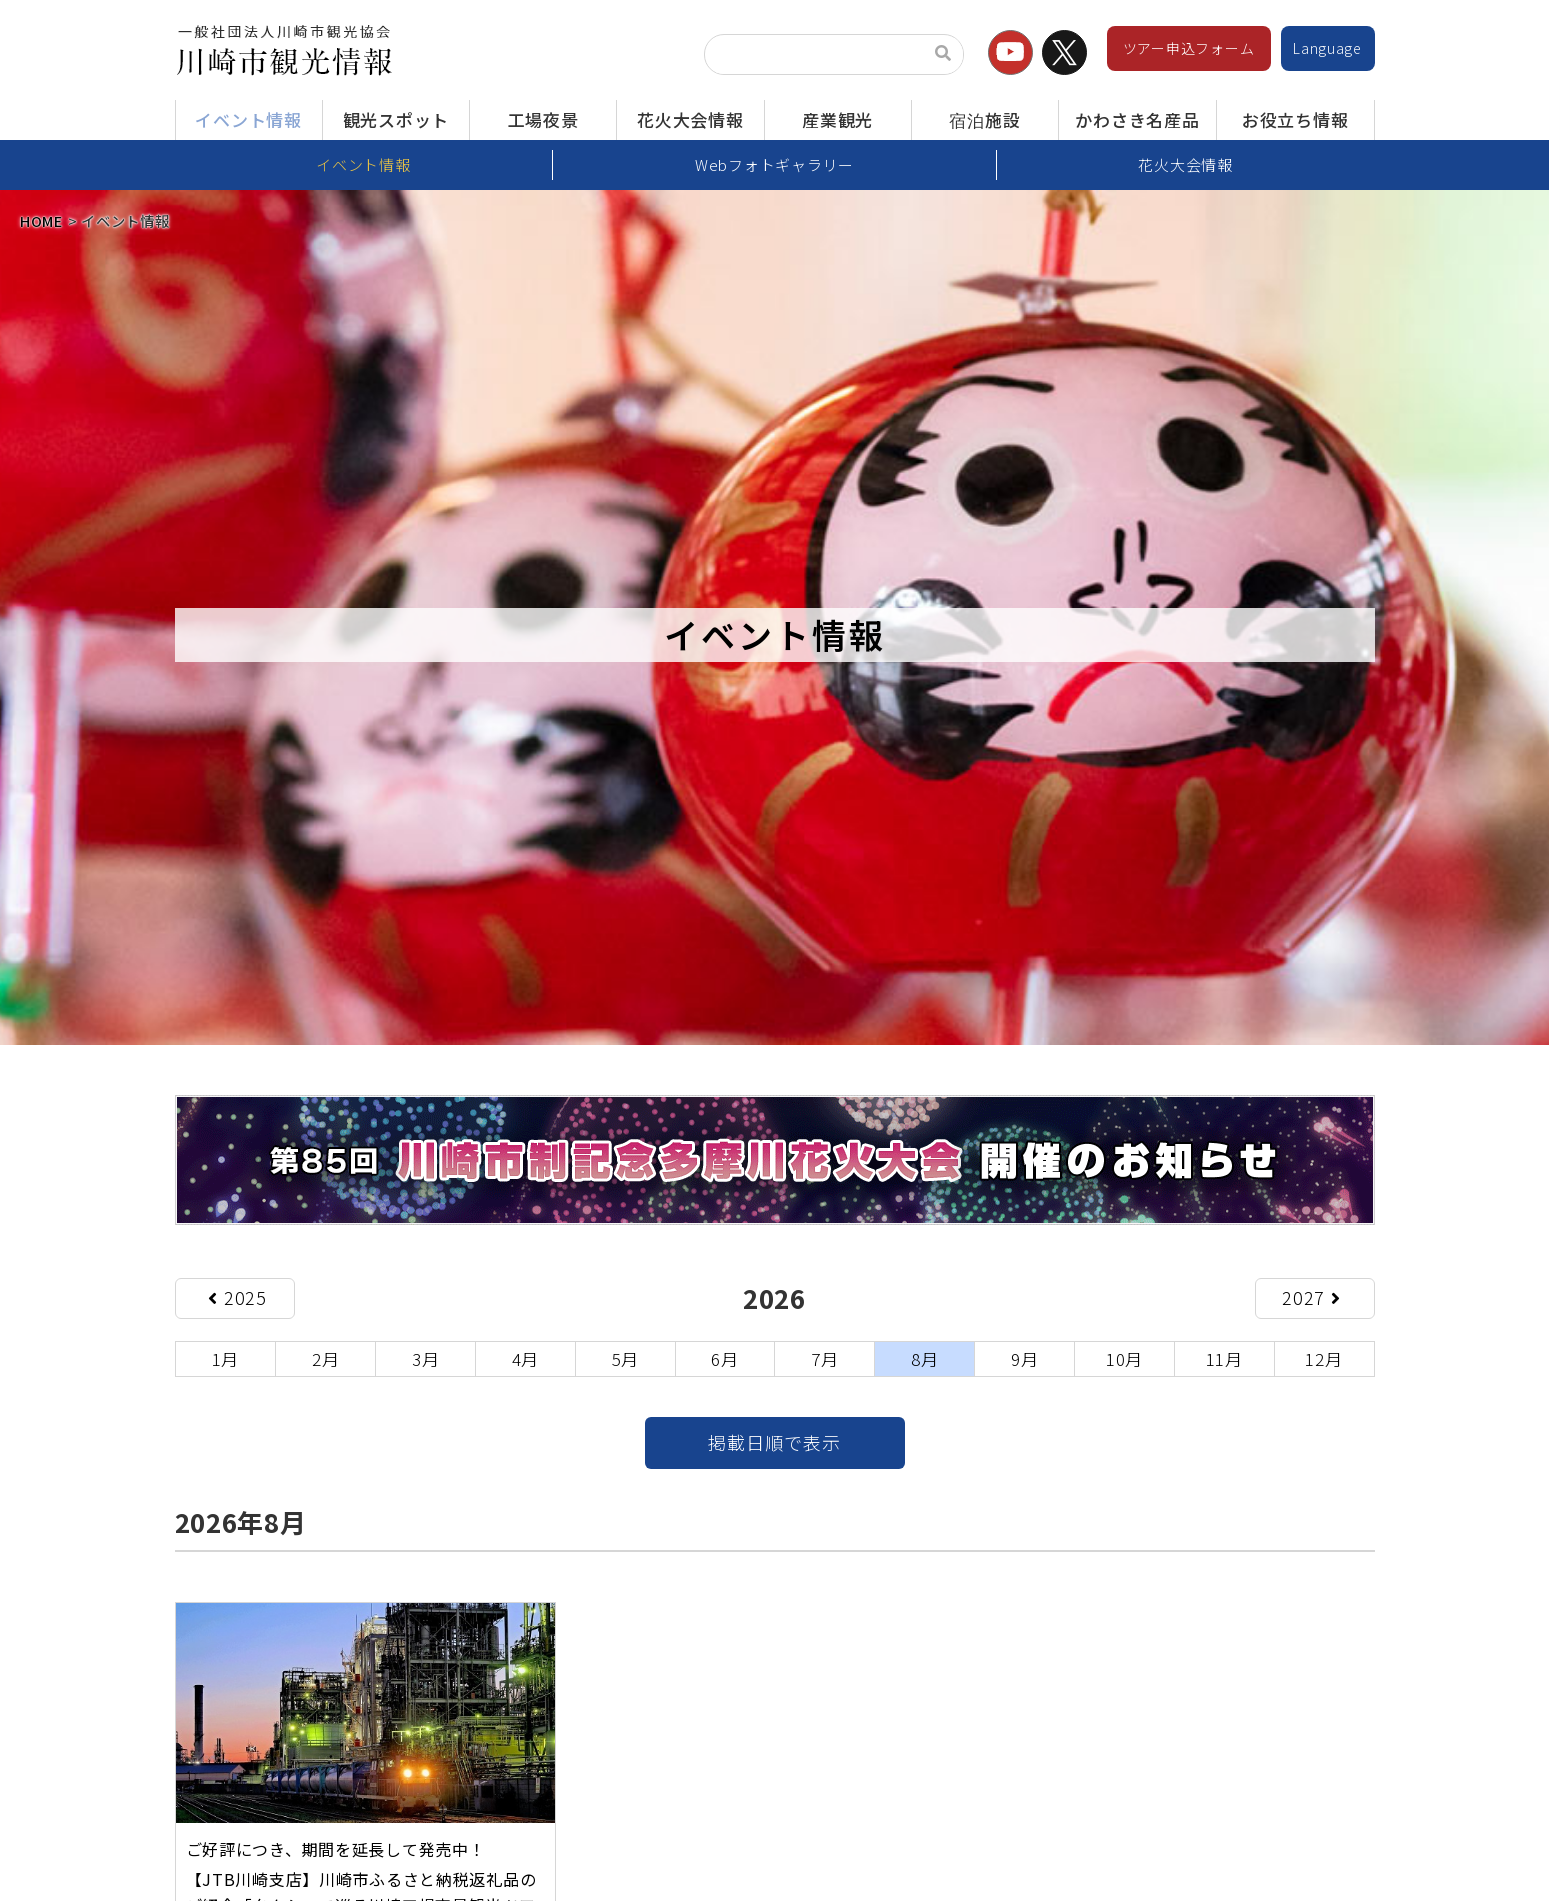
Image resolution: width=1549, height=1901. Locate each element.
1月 (225, 1358)
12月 (1323, 1358)
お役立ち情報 (1295, 119)
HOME (41, 220)
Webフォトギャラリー (774, 164)
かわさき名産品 (1137, 119)
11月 (1224, 1358)
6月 (724, 1358)
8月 (924, 1358)
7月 (824, 1358)
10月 (1124, 1358)
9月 (1024, 1358)
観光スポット (396, 119)
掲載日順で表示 (774, 1443)
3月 (425, 1358)
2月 (325, 1358)
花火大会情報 (690, 119)
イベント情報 (248, 119)
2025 (237, 1298)
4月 (525, 1358)
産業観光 (837, 119)
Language (1327, 48)
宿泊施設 (984, 119)
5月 (625, 1358)
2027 (1311, 1298)
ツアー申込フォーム (1188, 48)
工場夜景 (543, 119)
